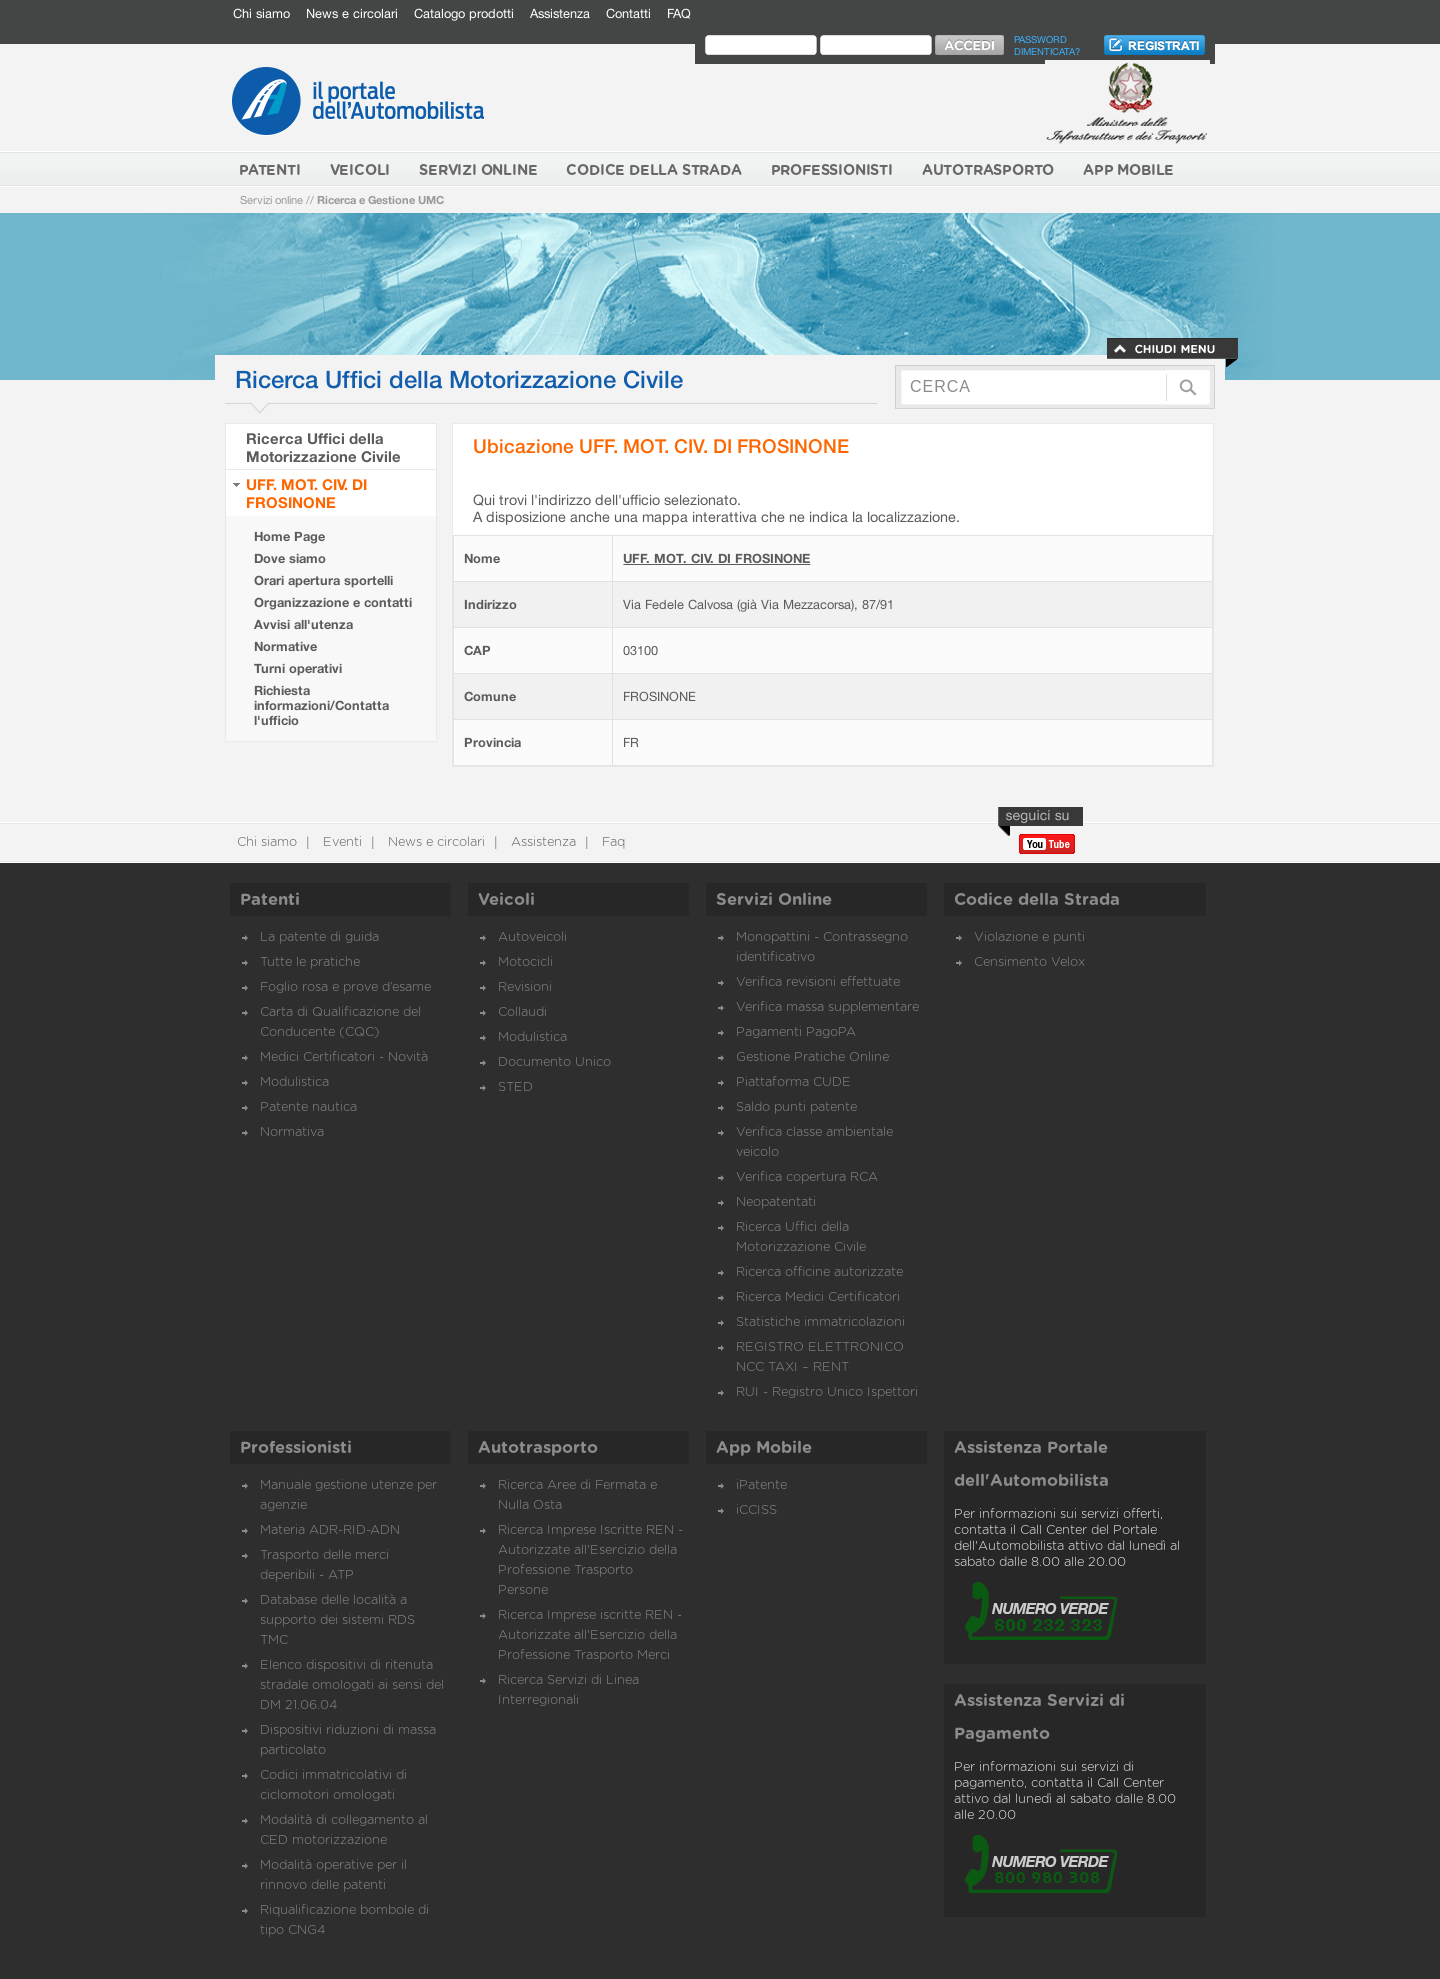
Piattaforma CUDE (793, 1082)
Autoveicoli (532, 937)
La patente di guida (319, 937)
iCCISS (756, 1510)
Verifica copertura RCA (807, 1177)
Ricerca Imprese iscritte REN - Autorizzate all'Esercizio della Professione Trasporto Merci (590, 1635)
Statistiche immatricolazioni (820, 1322)
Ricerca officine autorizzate (819, 1272)
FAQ (679, 13)
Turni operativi (298, 668)
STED (515, 1087)
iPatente (761, 1485)
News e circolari (352, 13)
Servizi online (271, 199)
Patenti (270, 900)
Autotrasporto (538, 1448)
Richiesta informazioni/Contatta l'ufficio (321, 705)
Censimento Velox (1029, 962)
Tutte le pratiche (310, 962)
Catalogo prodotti (464, 13)
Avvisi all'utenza (303, 624)
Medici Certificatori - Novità (344, 1057)
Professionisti (296, 1448)
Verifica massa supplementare (827, 1007)
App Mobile (764, 1448)
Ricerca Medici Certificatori (818, 1297)
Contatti (628, 13)
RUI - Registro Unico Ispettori (827, 1392)
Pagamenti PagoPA (796, 1032)
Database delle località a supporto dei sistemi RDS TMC (337, 1620)
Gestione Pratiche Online (812, 1057)
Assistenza (560, 13)
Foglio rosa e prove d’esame (345, 987)
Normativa (292, 1132)
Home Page (289, 536)
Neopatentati (776, 1202)
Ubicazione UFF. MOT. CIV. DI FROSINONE (661, 445)
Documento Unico (554, 1062)
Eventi (340, 842)
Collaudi (522, 1012)
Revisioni (525, 987)
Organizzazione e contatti (333, 602)
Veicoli (506, 900)
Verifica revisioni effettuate (818, 982)
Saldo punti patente (796, 1107)
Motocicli (525, 962)
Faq (611, 842)
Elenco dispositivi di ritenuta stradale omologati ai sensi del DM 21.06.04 (352, 1685)
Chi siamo (261, 13)
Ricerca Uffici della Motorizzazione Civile (323, 447)
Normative (285, 646)
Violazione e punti (1029, 937)
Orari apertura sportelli (323, 580)
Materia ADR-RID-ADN (330, 1530)
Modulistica (294, 1082)
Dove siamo (290, 558)
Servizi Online (774, 900)
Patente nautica (308, 1107)
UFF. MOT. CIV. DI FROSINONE (306, 493)
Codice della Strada (1037, 900)
